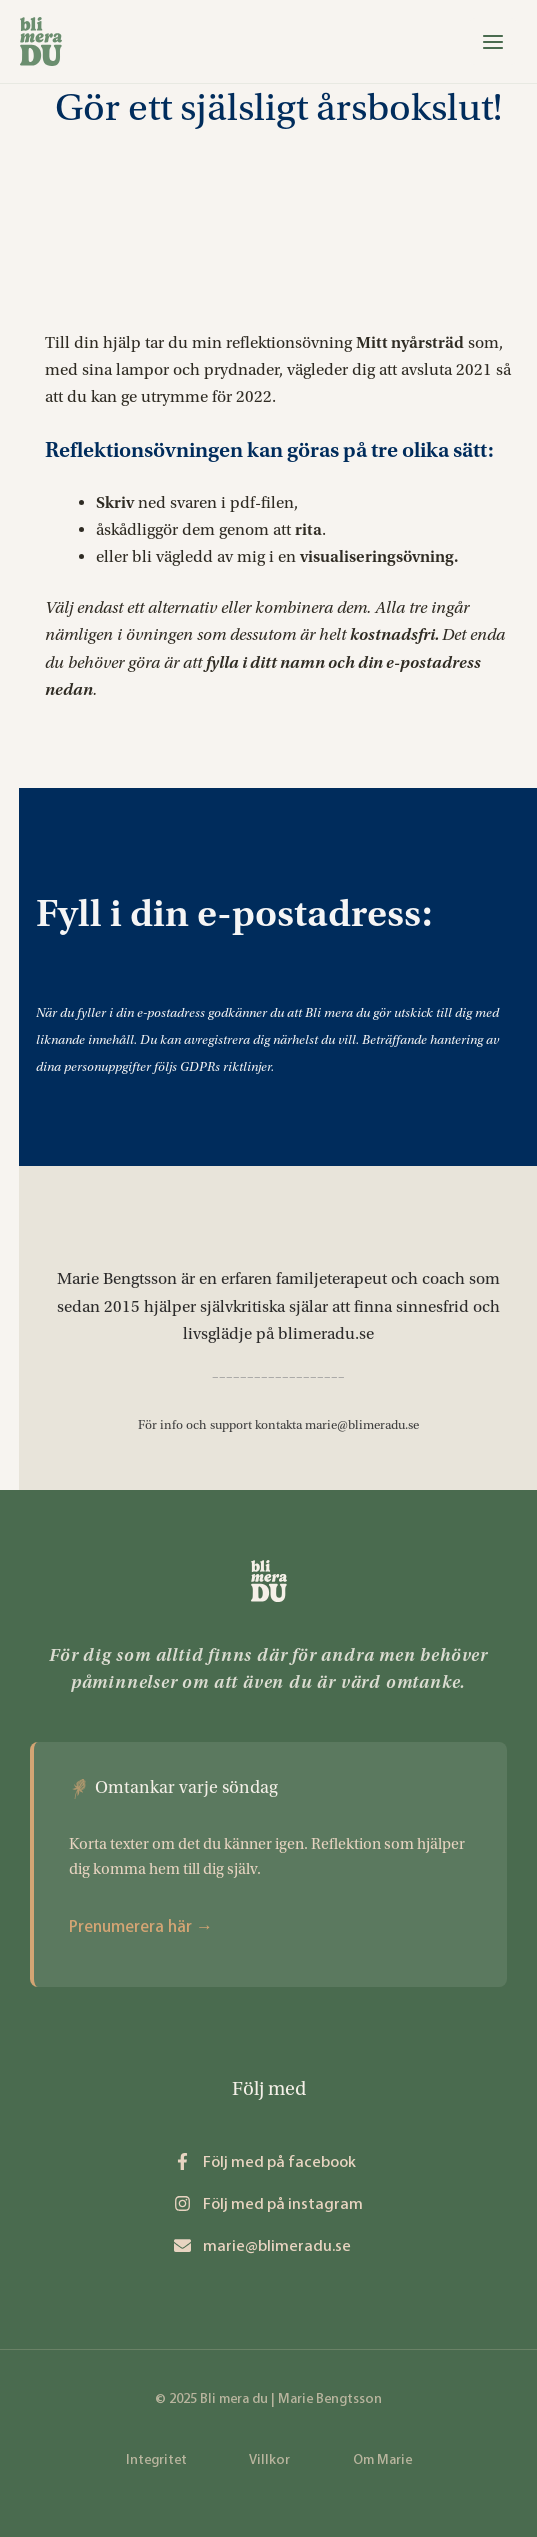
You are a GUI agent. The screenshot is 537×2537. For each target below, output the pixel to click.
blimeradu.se (326, 1333)
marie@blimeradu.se (362, 1425)
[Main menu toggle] (493, 42)
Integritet (156, 2459)
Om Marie (382, 2459)
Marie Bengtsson (117, 1278)
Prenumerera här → (141, 1926)
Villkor (269, 2459)
